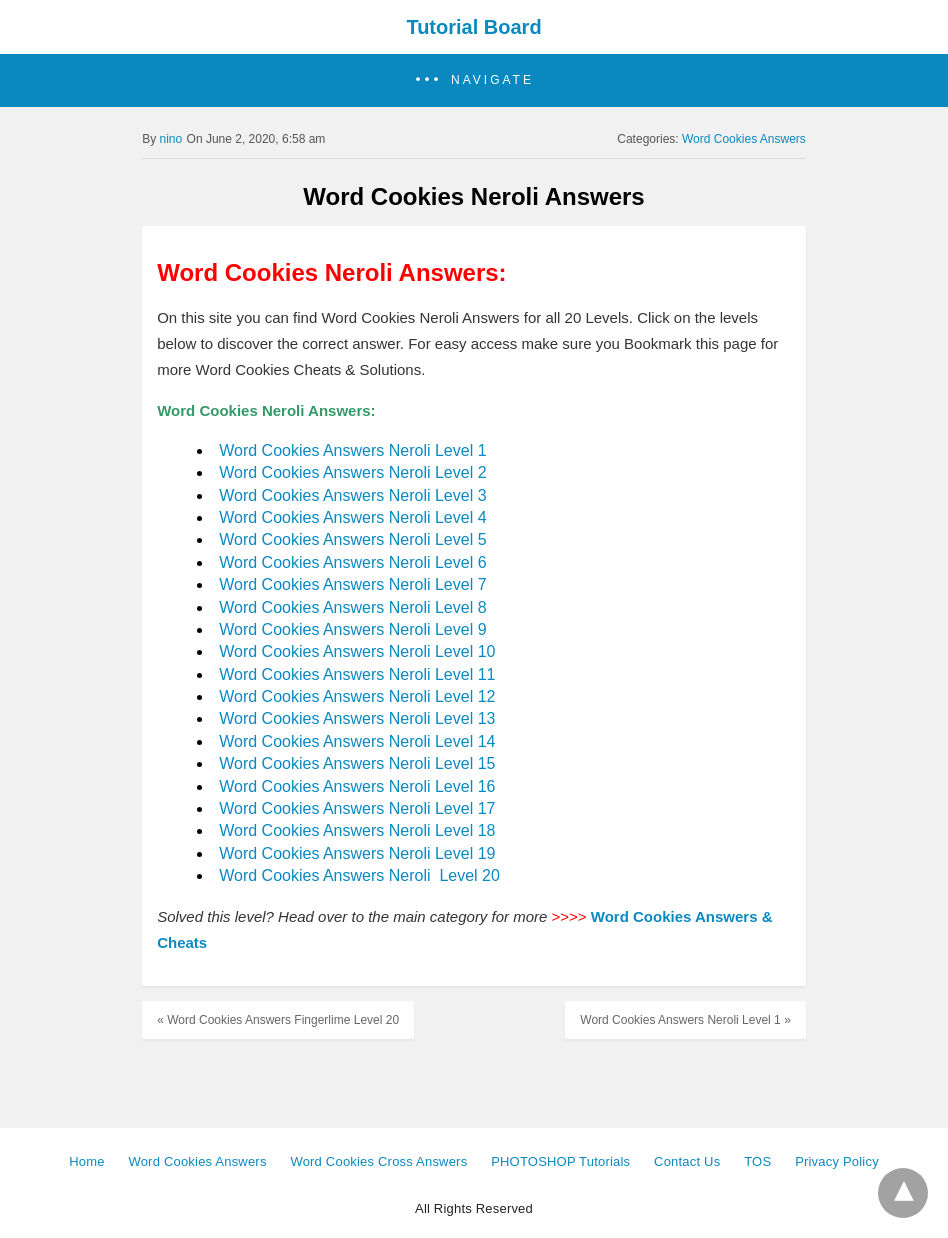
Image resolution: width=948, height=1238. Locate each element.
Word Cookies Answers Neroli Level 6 (352, 562)
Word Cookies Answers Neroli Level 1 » (685, 1020)
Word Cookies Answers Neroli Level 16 (357, 786)
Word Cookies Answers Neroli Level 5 (352, 539)
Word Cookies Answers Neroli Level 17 (357, 808)
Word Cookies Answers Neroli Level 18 (357, 830)
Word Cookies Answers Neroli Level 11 (357, 674)
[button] (474, 80)
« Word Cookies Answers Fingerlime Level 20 (278, 1020)
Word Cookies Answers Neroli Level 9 (352, 629)
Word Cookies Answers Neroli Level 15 (357, 763)
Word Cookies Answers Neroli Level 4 (352, 517)
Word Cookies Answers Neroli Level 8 (352, 607)
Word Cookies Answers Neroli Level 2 (352, 472)
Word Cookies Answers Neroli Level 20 (359, 875)
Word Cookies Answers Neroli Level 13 (357, 718)
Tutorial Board (473, 27)
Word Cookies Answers (744, 139)
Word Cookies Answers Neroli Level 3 (352, 495)
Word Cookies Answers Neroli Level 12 (357, 696)
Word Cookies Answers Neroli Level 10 (357, 651)
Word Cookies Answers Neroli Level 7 (352, 584)
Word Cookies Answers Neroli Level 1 (352, 450)
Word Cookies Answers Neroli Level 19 (357, 853)
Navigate (492, 80)
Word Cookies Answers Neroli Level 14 (357, 741)
